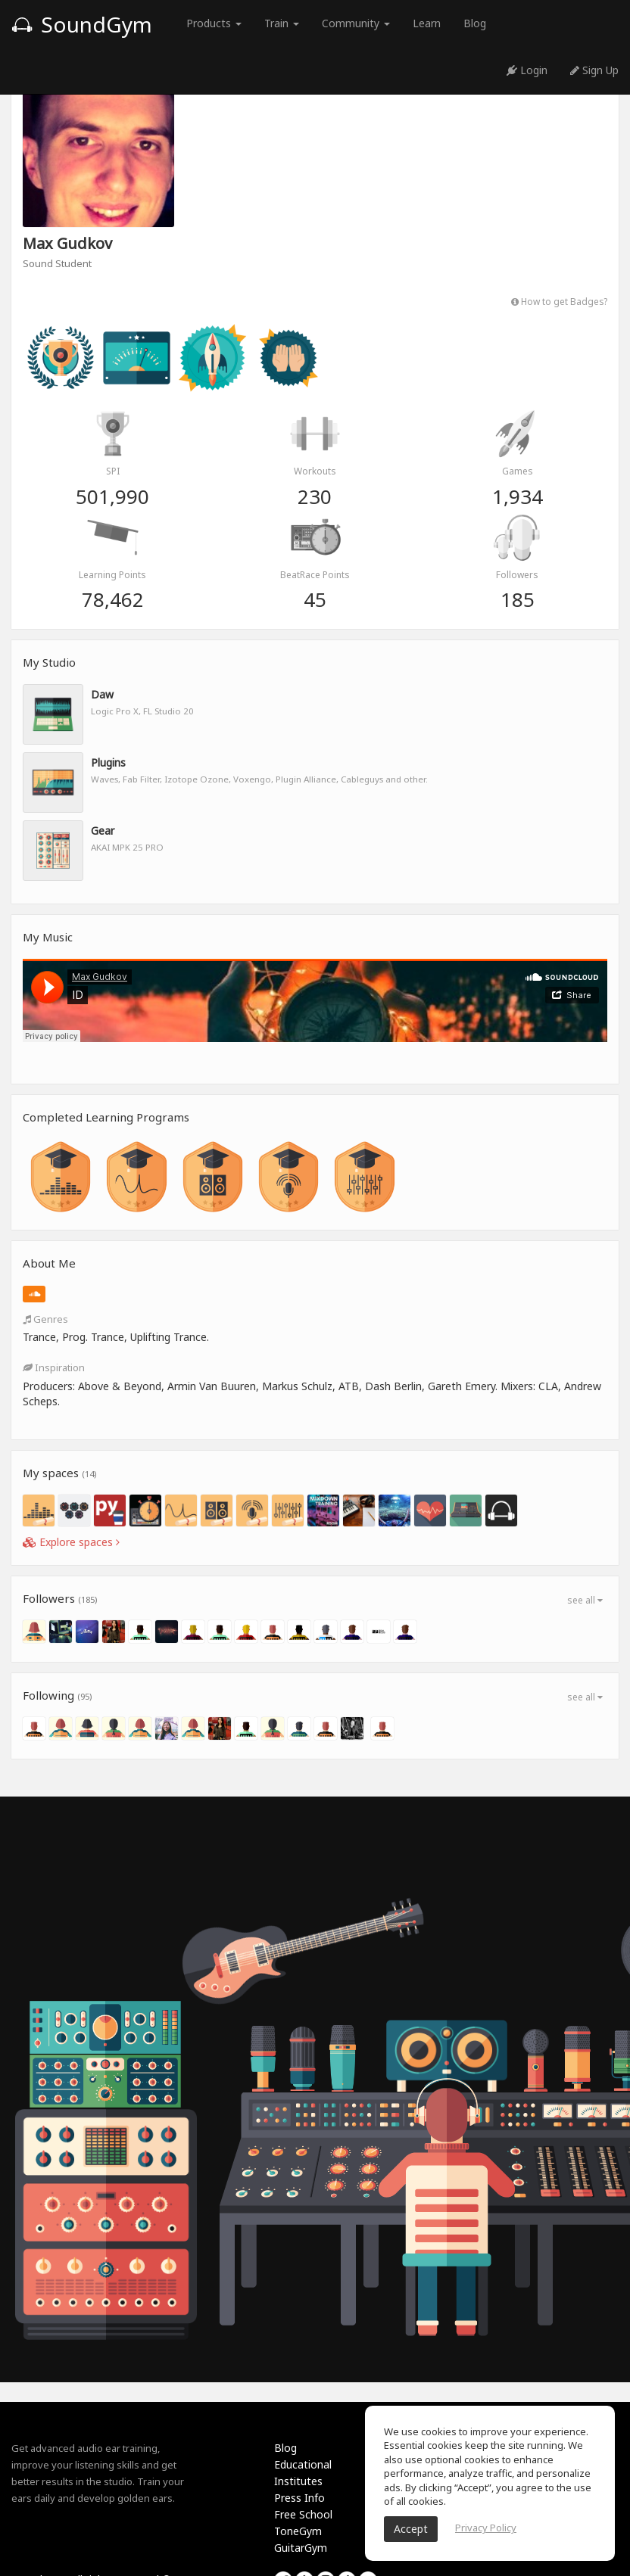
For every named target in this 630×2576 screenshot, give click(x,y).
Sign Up (594, 70)
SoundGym (81, 24)
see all (585, 1600)
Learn (427, 23)
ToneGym (298, 2531)
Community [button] (356, 23)
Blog (474, 23)
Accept (411, 2529)
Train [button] (281, 23)
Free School (303, 2514)
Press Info (299, 2497)
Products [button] (214, 23)
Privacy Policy (485, 2527)
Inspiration (54, 1367)
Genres (45, 1319)
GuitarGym (300, 2547)
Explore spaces (71, 1542)
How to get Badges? (559, 301)
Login (527, 70)
